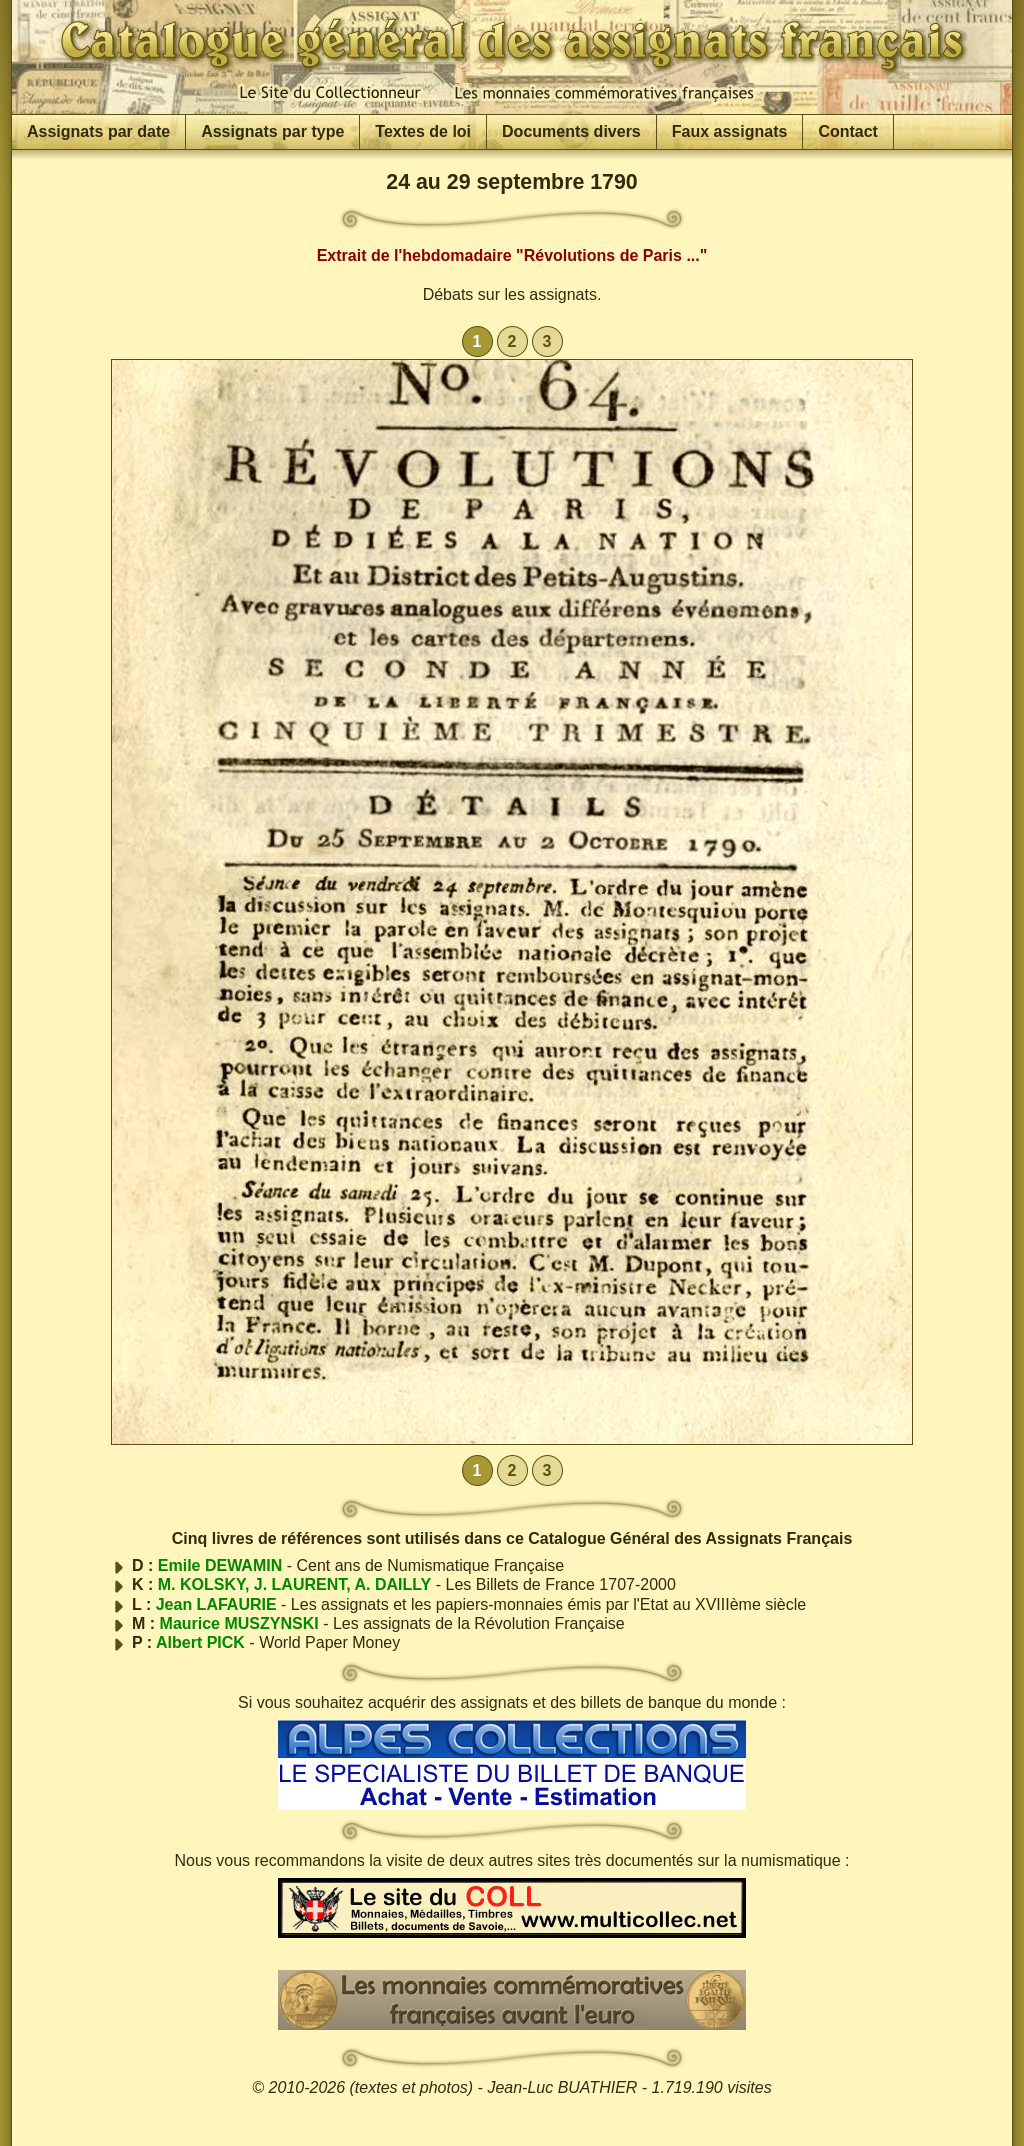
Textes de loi (423, 131)
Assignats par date (98, 131)
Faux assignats (730, 131)
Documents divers (571, 131)
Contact (848, 131)
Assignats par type (272, 131)
